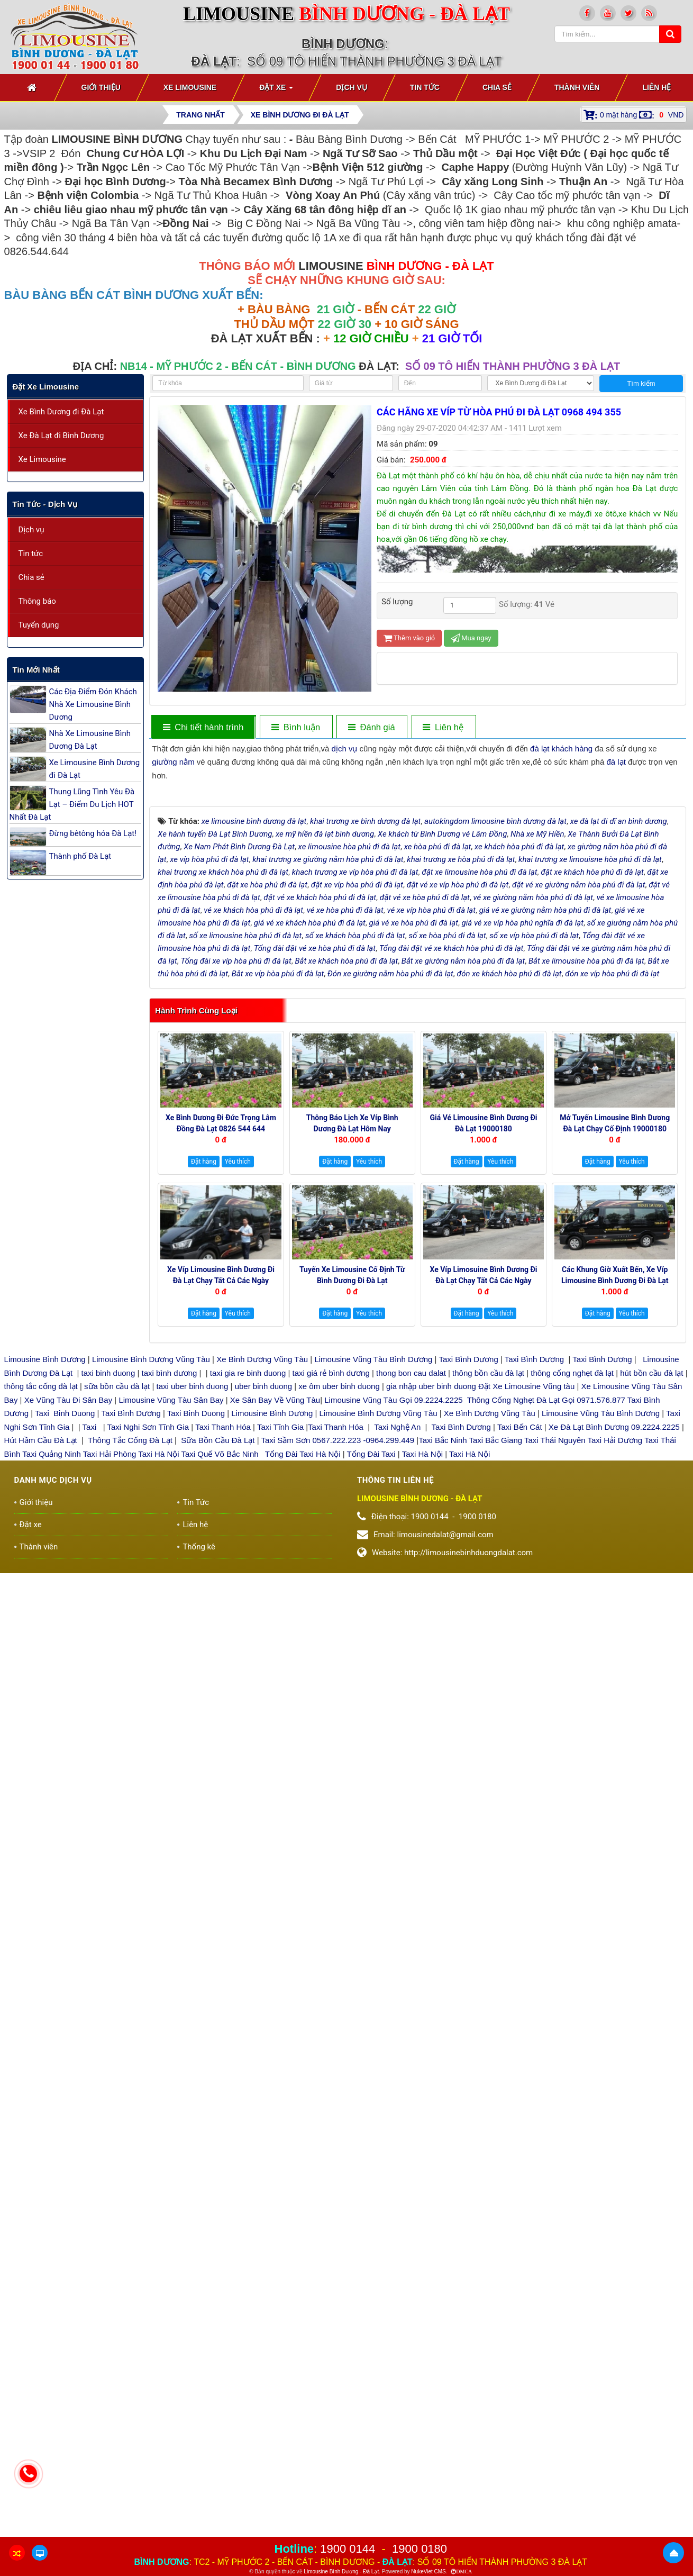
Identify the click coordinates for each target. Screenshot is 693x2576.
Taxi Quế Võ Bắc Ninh (220, 1678)
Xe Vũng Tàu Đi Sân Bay (68, 1624)
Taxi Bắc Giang (496, 1665)
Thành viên (39, 1771)
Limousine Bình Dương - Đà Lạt (341, 2571)
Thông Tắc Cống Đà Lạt (130, 1665)
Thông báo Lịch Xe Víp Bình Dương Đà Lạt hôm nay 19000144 (352, 1353)
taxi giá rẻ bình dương (329, 1597)
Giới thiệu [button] (101, 87)
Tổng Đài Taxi (372, 1678)
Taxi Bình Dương (468, 1584)
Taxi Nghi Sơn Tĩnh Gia (147, 1651)
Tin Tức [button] (425, 87)
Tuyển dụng (39, 625)
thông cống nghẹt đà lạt (573, 1597)
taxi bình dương (169, 1597)
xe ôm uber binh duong (338, 1611)
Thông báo (37, 601)
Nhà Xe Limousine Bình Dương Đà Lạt (90, 740)
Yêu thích (238, 1386)
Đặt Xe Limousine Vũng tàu (526, 1611)
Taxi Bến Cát (519, 1651)
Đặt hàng (203, 1386)
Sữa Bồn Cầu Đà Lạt (217, 1665)
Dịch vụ (31, 529)
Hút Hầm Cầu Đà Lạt (41, 1665)
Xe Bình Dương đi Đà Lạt (61, 411)
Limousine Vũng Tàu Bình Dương (373, 1584)
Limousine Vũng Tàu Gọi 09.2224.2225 (393, 1624)
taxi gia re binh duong (248, 1597)
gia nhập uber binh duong (431, 1611)
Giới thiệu (36, 1726)
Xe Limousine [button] (189, 87)
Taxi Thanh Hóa (223, 1651)
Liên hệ (195, 1749)
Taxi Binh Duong (65, 1638)
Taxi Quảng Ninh (51, 1678)
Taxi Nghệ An (397, 1651)
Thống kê (199, 1771)
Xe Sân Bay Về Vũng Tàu (275, 1624)
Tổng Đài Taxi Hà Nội (303, 1678)
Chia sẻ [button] (497, 87)
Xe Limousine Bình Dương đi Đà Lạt (94, 769)
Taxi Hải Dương (615, 1665)
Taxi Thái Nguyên (555, 1665)
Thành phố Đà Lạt (80, 856)
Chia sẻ (31, 577)
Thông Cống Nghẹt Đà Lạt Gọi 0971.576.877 (546, 1624)
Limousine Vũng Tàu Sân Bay (169, 1624)
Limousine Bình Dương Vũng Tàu (152, 1584)
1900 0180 (419, 2548)
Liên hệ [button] (656, 87)
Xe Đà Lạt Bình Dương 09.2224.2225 (614, 1651)
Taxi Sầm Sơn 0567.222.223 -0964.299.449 (337, 1665)
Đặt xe (31, 1749)
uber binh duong (263, 1611)
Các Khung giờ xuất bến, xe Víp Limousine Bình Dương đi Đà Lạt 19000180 (614, 1505)
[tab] (295, 727)
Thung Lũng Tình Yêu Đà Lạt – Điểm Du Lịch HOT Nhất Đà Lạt (72, 804)
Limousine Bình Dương (45, 1584)
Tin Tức (196, 1726)
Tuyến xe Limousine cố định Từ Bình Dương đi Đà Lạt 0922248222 (352, 1505)
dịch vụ (345, 748)
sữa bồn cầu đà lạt (117, 1611)
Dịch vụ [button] (351, 87)
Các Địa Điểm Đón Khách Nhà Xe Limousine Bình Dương (93, 704)
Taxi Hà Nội (158, 1678)
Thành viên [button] (577, 87)
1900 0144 (347, 2548)
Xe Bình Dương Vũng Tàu (263, 1584)
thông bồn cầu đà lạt (487, 1597)
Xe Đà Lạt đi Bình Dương (61, 435)
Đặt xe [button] (276, 90)
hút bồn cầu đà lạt (652, 1597)
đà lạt (539, 748)
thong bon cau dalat (412, 1597)
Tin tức (31, 553)
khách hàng (572, 748)
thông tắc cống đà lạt (41, 1611)
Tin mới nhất (36, 669)
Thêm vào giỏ (409, 638)
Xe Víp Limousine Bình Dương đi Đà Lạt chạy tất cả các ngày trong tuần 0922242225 (221, 1505)
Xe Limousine (42, 459)
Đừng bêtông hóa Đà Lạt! (93, 833)
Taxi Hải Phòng (109, 1678)
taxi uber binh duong (193, 1611)
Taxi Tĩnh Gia (279, 1651)
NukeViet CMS (428, 2571)
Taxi (91, 1651)
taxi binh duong (108, 1597)
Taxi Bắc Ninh (442, 1665)
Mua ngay (471, 638)
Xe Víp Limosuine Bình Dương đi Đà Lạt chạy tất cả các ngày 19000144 (483, 1505)
